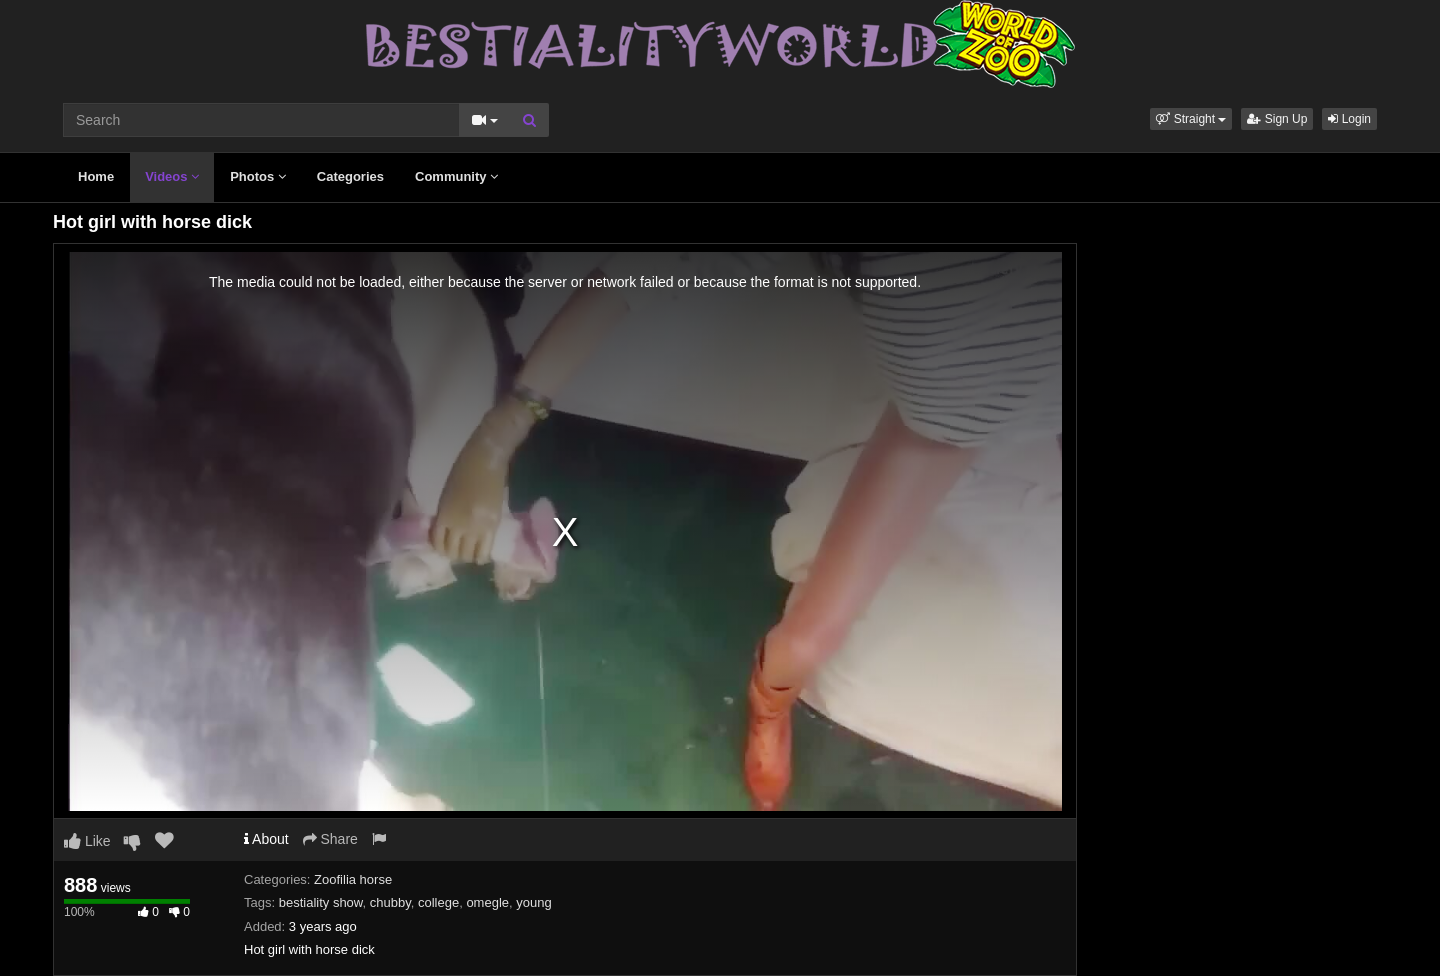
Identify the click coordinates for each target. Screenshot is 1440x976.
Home (96, 176)
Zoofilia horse (353, 879)
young (533, 902)
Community (456, 176)
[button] (1191, 119)
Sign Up (1277, 119)
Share (330, 839)
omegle (487, 902)
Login (1349, 119)
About (266, 839)
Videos (172, 176)
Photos (258, 176)
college (438, 902)
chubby (390, 902)
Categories (350, 176)
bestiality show (321, 902)
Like (87, 841)
